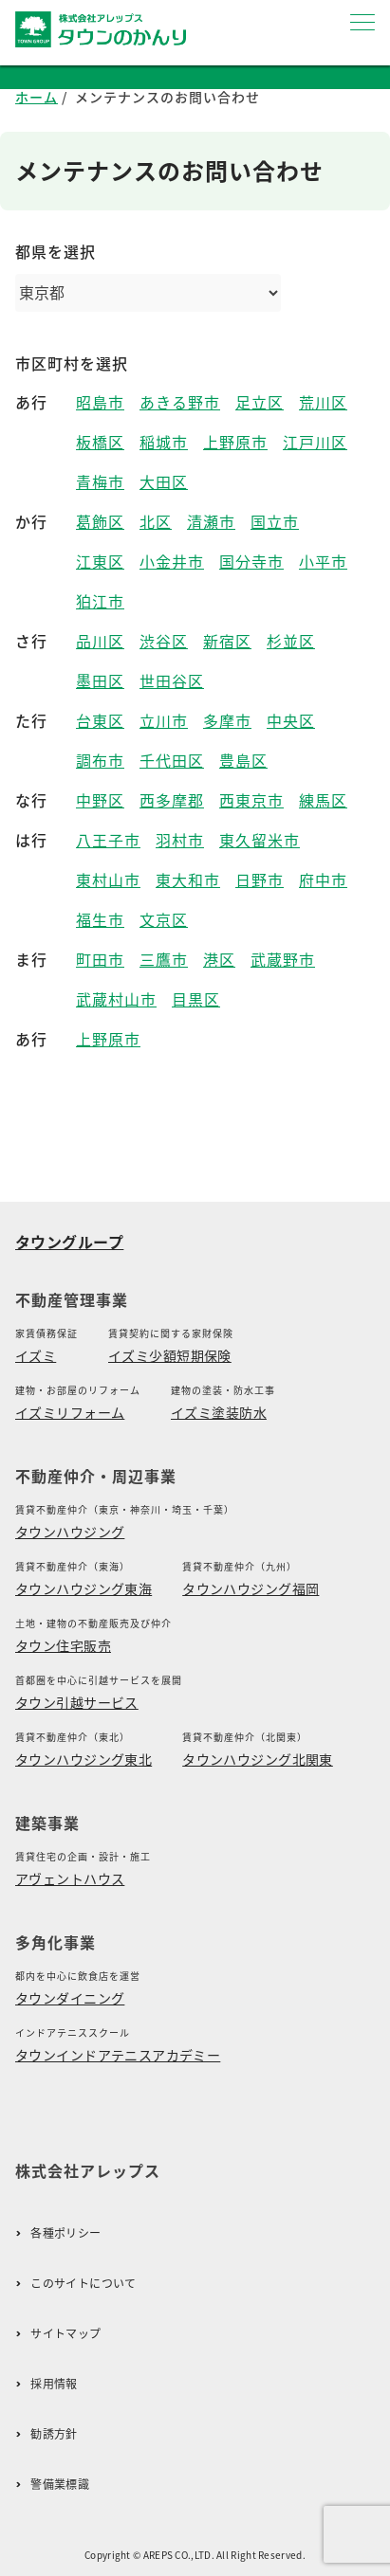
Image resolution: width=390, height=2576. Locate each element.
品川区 (100, 641)
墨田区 (100, 681)
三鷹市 (163, 960)
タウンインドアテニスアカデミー (117, 2054)
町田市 (100, 960)
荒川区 (323, 402)
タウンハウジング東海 (83, 1588)
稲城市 (163, 442)
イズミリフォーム (69, 1412)
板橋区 (100, 442)
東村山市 (108, 880)
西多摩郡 (171, 800)
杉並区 (291, 641)
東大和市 (188, 880)
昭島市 (100, 402)
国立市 (275, 522)
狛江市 (100, 601)
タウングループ (69, 1241)
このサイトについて (83, 2284)
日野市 (259, 880)
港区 (219, 960)
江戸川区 (315, 442)
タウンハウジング (69, 1531)
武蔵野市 (283, 960)
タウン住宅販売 (63, 1645)
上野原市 (235, 442)
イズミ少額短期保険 (170, 1355)
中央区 (291, 721)
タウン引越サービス (77, 1702)
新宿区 (227, 641)
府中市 (323, 880)
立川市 (163, 721)
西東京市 (251, 800)
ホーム (36, 96)
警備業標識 (59, 2484)
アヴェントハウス (69, 1878)
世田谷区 (171, 681)
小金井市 (171, 561)
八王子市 (108, 840)
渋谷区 (163, 641)
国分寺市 (251, 561)
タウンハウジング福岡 (250, 1588)
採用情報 (53, 2384)
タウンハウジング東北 (83, 1759)
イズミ (35, 1355)
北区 (155, 522)
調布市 (100, 760)
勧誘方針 (53, 2434)
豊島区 (243, 760)
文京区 (163, 920)
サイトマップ (65, 2334)
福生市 (100, 920)
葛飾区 (100, 522)
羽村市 (180, 840)
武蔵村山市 (116, 999)
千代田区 (171, 760)
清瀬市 (211, 522)
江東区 (100, 561)
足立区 (259, 402)
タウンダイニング (69, 1997)
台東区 (100, 721)
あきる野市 (179, 402)
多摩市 (227, 721)
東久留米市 (259, 840)
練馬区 (323, 800)
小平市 (323, 561)
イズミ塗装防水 (219, 1412)
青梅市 (100, 482)
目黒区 (196, 999)
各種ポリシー (65, 2233)
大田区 (163, 482)
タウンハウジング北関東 (257, 1759)
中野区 (100, 800)
